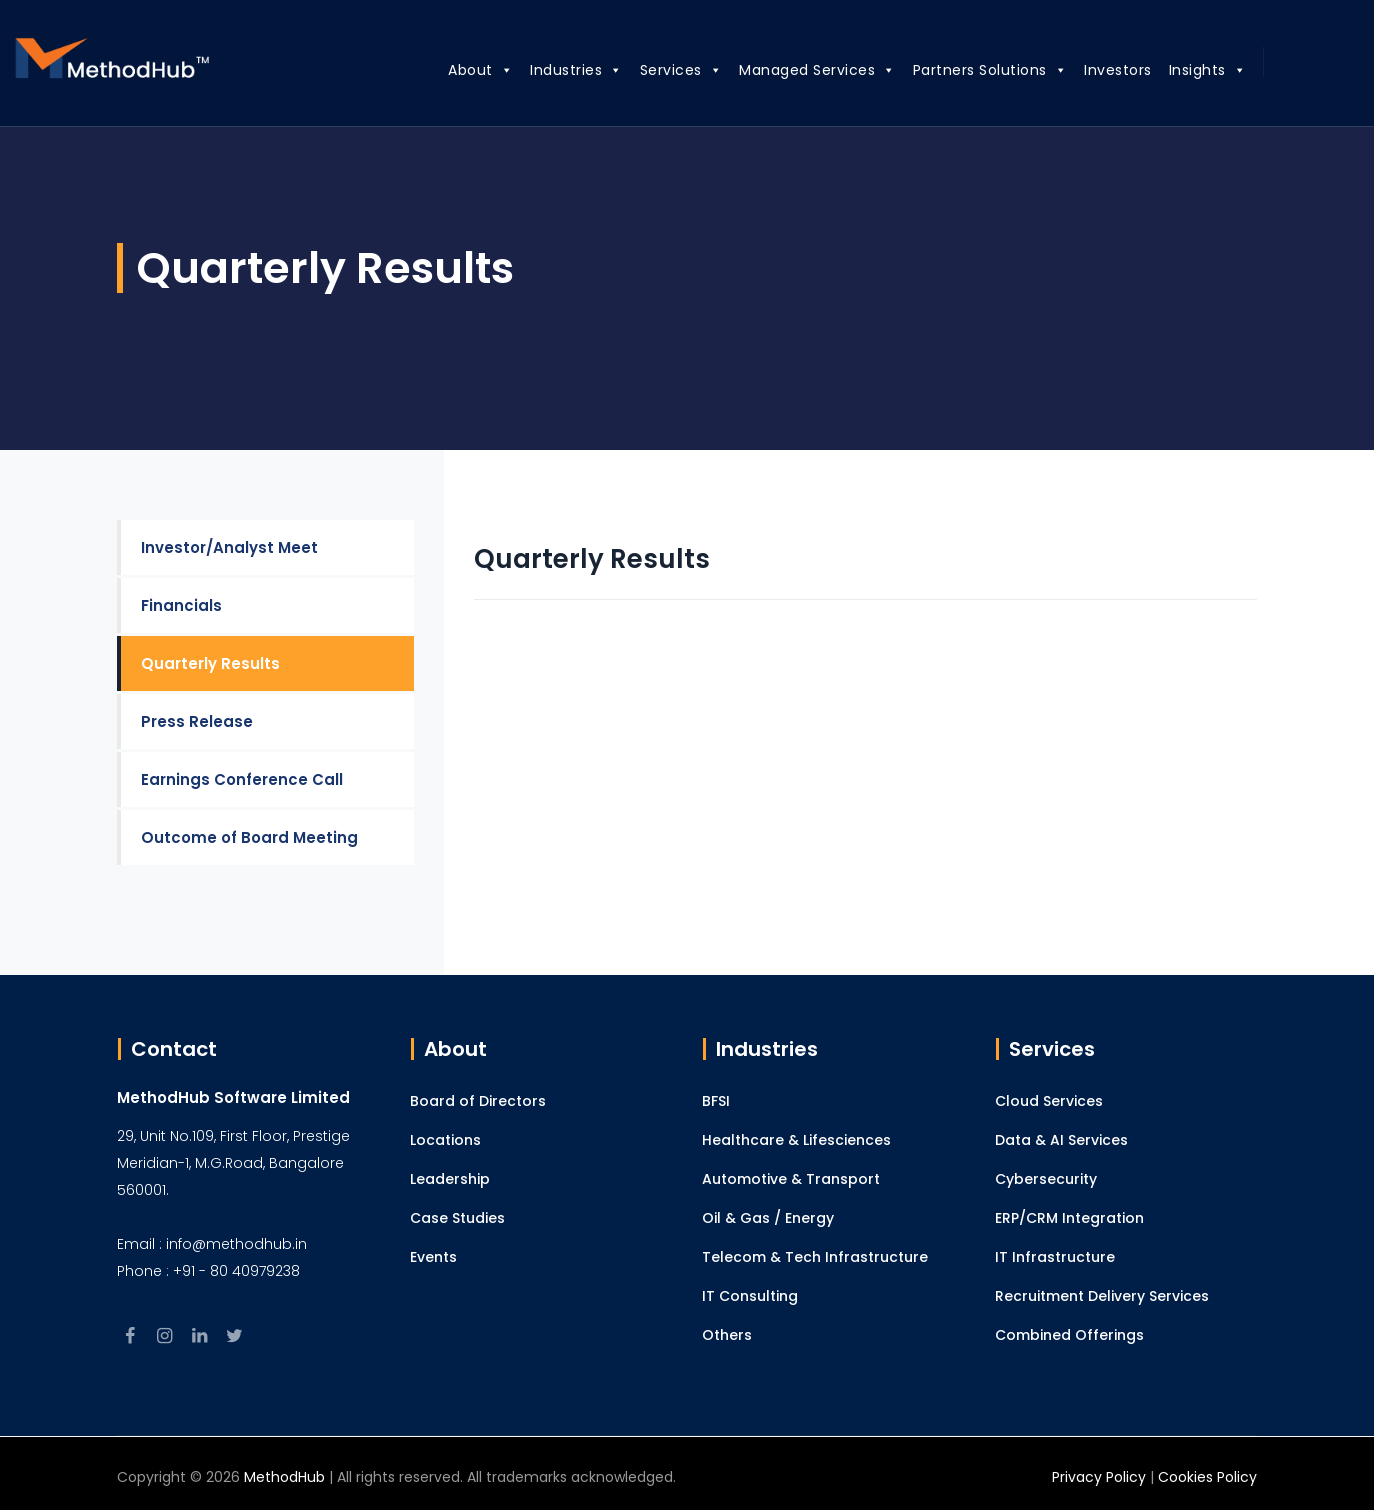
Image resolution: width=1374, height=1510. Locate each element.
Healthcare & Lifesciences (796, 1140)
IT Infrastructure (1055, 1257)
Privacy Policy (1099, 1477)
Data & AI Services (1061, 1140)
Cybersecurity (1046, 1179)
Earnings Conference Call (242, 779)
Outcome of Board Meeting (249, 837)
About (456, 67)
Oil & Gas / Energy (768, 1218)
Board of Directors (478, 1101)
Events (433, 1257)
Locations (445, 1140)
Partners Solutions (966, 67)
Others (727, 1335)
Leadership (450, 1179)
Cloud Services (1049, 1101)
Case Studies (457, 1218)
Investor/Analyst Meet (229, 547)
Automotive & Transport (791, 1179)
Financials (181, 605)
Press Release (197, 721)
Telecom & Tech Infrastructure (815, 1257)
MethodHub (284, 1477)
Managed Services (793, 67)
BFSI (716, 1101)
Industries (552, 67)
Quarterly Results (210, 663)
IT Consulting (750, 1296)
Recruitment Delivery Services (1102, 1296)
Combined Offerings (1069, 1335)
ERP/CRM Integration (1069, 1218)
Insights (1184, 67)
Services (657, 67)
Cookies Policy (1207, 1477)
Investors (1094, 70)
